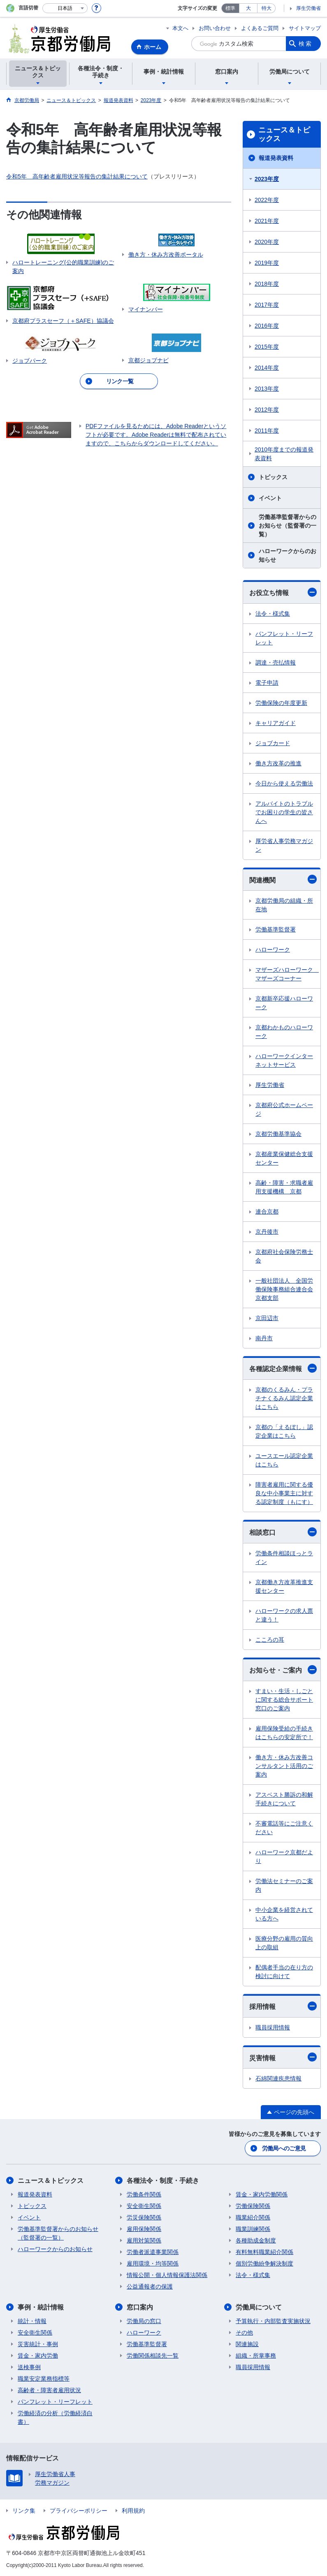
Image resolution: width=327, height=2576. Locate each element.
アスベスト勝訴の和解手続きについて (284, 1799)
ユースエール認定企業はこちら (284, 1460)
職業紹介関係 (253, 2217)
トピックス (273, 477)
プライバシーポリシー (78, 2510)
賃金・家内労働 (38, 2355)
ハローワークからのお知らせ (287, 555)
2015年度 (267, 346)
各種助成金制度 (256, 2240)
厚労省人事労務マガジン (284, 845)
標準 (230, 8)
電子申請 (266, 682)
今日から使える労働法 (284, 783)
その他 (244, 2332)
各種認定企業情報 (283, 1368)
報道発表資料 (276, 158)
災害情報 (283, 2057)
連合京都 (266, 1211)
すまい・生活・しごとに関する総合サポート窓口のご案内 (284, 1700)
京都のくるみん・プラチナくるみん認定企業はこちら (284, 1398)
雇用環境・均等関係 (153, 2263)
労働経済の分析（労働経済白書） (55, 2417)
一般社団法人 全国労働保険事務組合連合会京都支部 (284, 1289)
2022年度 (267, 200)
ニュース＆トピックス (284, 134)
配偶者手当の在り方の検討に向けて (284, 1971)
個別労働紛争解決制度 (264, 2263)
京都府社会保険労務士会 (284, 1256)
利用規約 (133, 2510)
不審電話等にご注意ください (284, 1827)
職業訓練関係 (253, 2229)
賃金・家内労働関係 (262, 2194)
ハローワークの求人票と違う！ (284, 1615)
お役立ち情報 (283, 592)
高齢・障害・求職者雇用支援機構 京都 (284, 1187)
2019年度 (267, 262)
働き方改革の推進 (278, 763)
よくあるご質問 (259, 28)
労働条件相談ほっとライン (284, 1557)
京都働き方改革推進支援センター (284, 1586)
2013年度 (267, 388)
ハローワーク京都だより (284, 1856)
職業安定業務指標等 (44, 2378)
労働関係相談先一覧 (153, 2355)
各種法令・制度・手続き (163, 2180)
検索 (306, 43)
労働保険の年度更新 (281, 703)
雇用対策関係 (144, 2240)
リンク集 (23, 2510)
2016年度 (267, 325)
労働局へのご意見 (284, 2148)
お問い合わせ (215, 28)
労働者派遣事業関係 (153, 2252)
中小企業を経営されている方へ (284, 1914)
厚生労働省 (308, 8)
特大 (266, 8)
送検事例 (29, 2367)
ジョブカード (272, 743)
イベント (270, 498)
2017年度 (267, 304)
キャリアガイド (275, 723)
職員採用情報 (272, 2027)
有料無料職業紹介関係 (264, 2252)
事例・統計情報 (41, 2307)
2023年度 (267, 179)
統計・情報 (32, 2321)
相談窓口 (283, 1531)
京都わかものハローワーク (284, 1031)
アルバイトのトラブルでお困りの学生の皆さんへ (284, 812)
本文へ (180, 28)
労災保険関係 (144, 2217)
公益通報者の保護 (150, 2286)
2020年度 (267, 242)
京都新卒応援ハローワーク (284, 1002)
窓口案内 (140, 2307)
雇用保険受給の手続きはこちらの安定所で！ (284, 1732)
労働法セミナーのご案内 (284, 1885)
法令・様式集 (272, 613)
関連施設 (247, 2344)
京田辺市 (266, 1318)
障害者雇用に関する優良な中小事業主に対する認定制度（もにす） (284, 1493)
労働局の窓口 (144, 2321)
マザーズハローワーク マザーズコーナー (287, 974)
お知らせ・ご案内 (283, 1669)
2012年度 (267, 409)
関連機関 (283, 879)
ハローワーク (272, 949)
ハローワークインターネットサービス (284, 1060)
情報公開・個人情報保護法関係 (167, 2275)
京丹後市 (266, 1231)
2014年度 (267, 367)
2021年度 (267, 221)
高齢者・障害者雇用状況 (49, 2390)
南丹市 (264, 1338)
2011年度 (267, 430)
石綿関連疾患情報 (278, 2078)
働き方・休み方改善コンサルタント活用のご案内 (284, 1766)
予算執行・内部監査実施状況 (273, 2321)
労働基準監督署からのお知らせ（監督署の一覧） (287, 525)
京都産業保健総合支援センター (284, 1158)
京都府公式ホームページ (284, 1109)
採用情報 (283, 2006)
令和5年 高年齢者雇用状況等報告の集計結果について (77, 176)
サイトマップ (305, 28)
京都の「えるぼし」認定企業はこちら (284, 1431)
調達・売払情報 (275, 662)
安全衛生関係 (144, 2206)
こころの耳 (269, 1639)
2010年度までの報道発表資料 (284, 453)
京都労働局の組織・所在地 (284, 905)
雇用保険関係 (144, 2229)
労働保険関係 (253, 2206)
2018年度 (267, 283)
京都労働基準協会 (278, 1133)
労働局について (259, 2307)
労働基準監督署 (275, 929)
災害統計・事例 (38, 2344)
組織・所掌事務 (256, 2355)
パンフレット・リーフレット (284, 638)
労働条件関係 (144, 2194)
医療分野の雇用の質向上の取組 (284, 1943)
